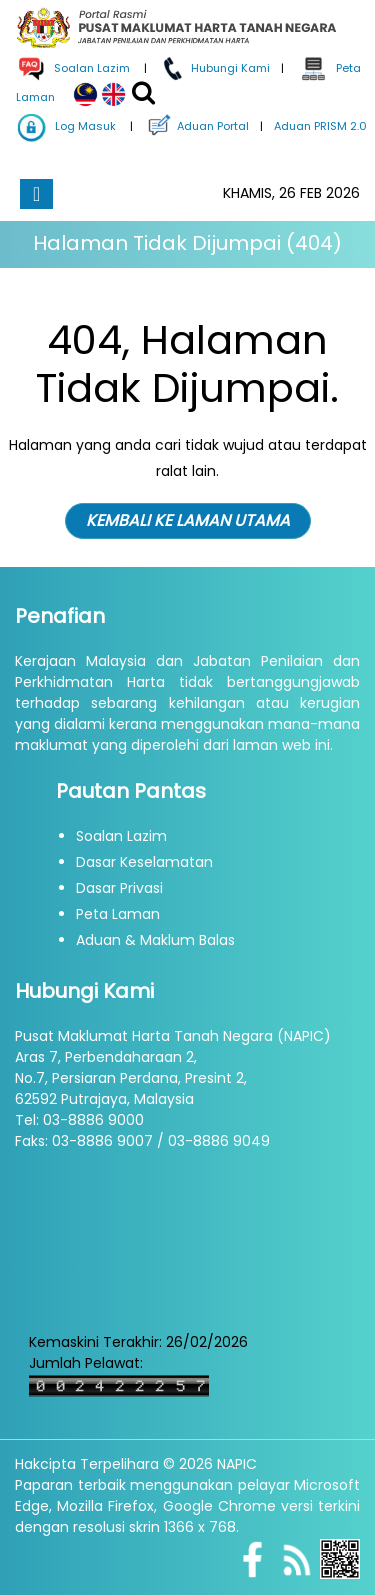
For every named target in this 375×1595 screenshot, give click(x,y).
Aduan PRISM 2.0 (319, 126)
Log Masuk (66, 126)
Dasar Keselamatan (144, 862)
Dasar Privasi (119, 888)
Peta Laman (118, 914)
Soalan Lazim (121, 836)
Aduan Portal (196, 126)
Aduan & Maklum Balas (155, 940)
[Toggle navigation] (36, 194)
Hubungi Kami (214, 68)
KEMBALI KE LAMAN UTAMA (188, 520)
